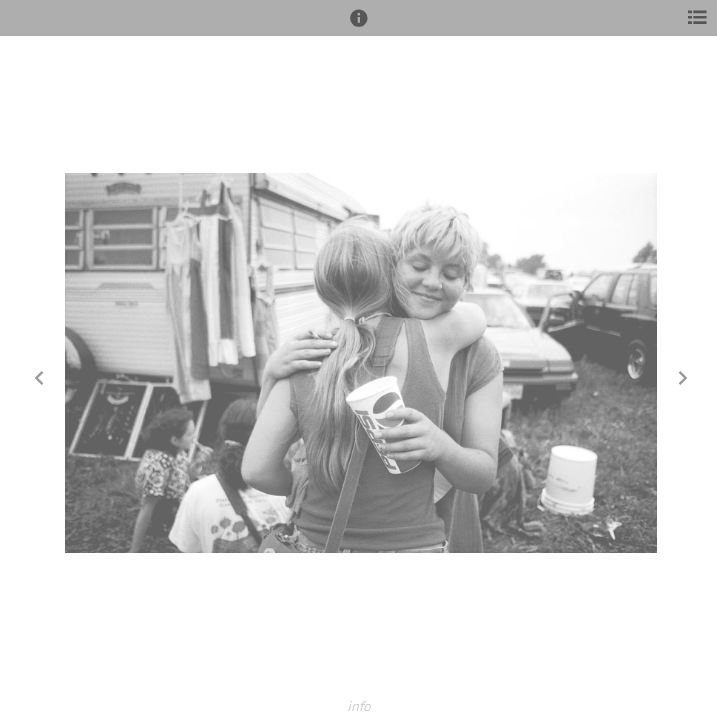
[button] (359, 27)
